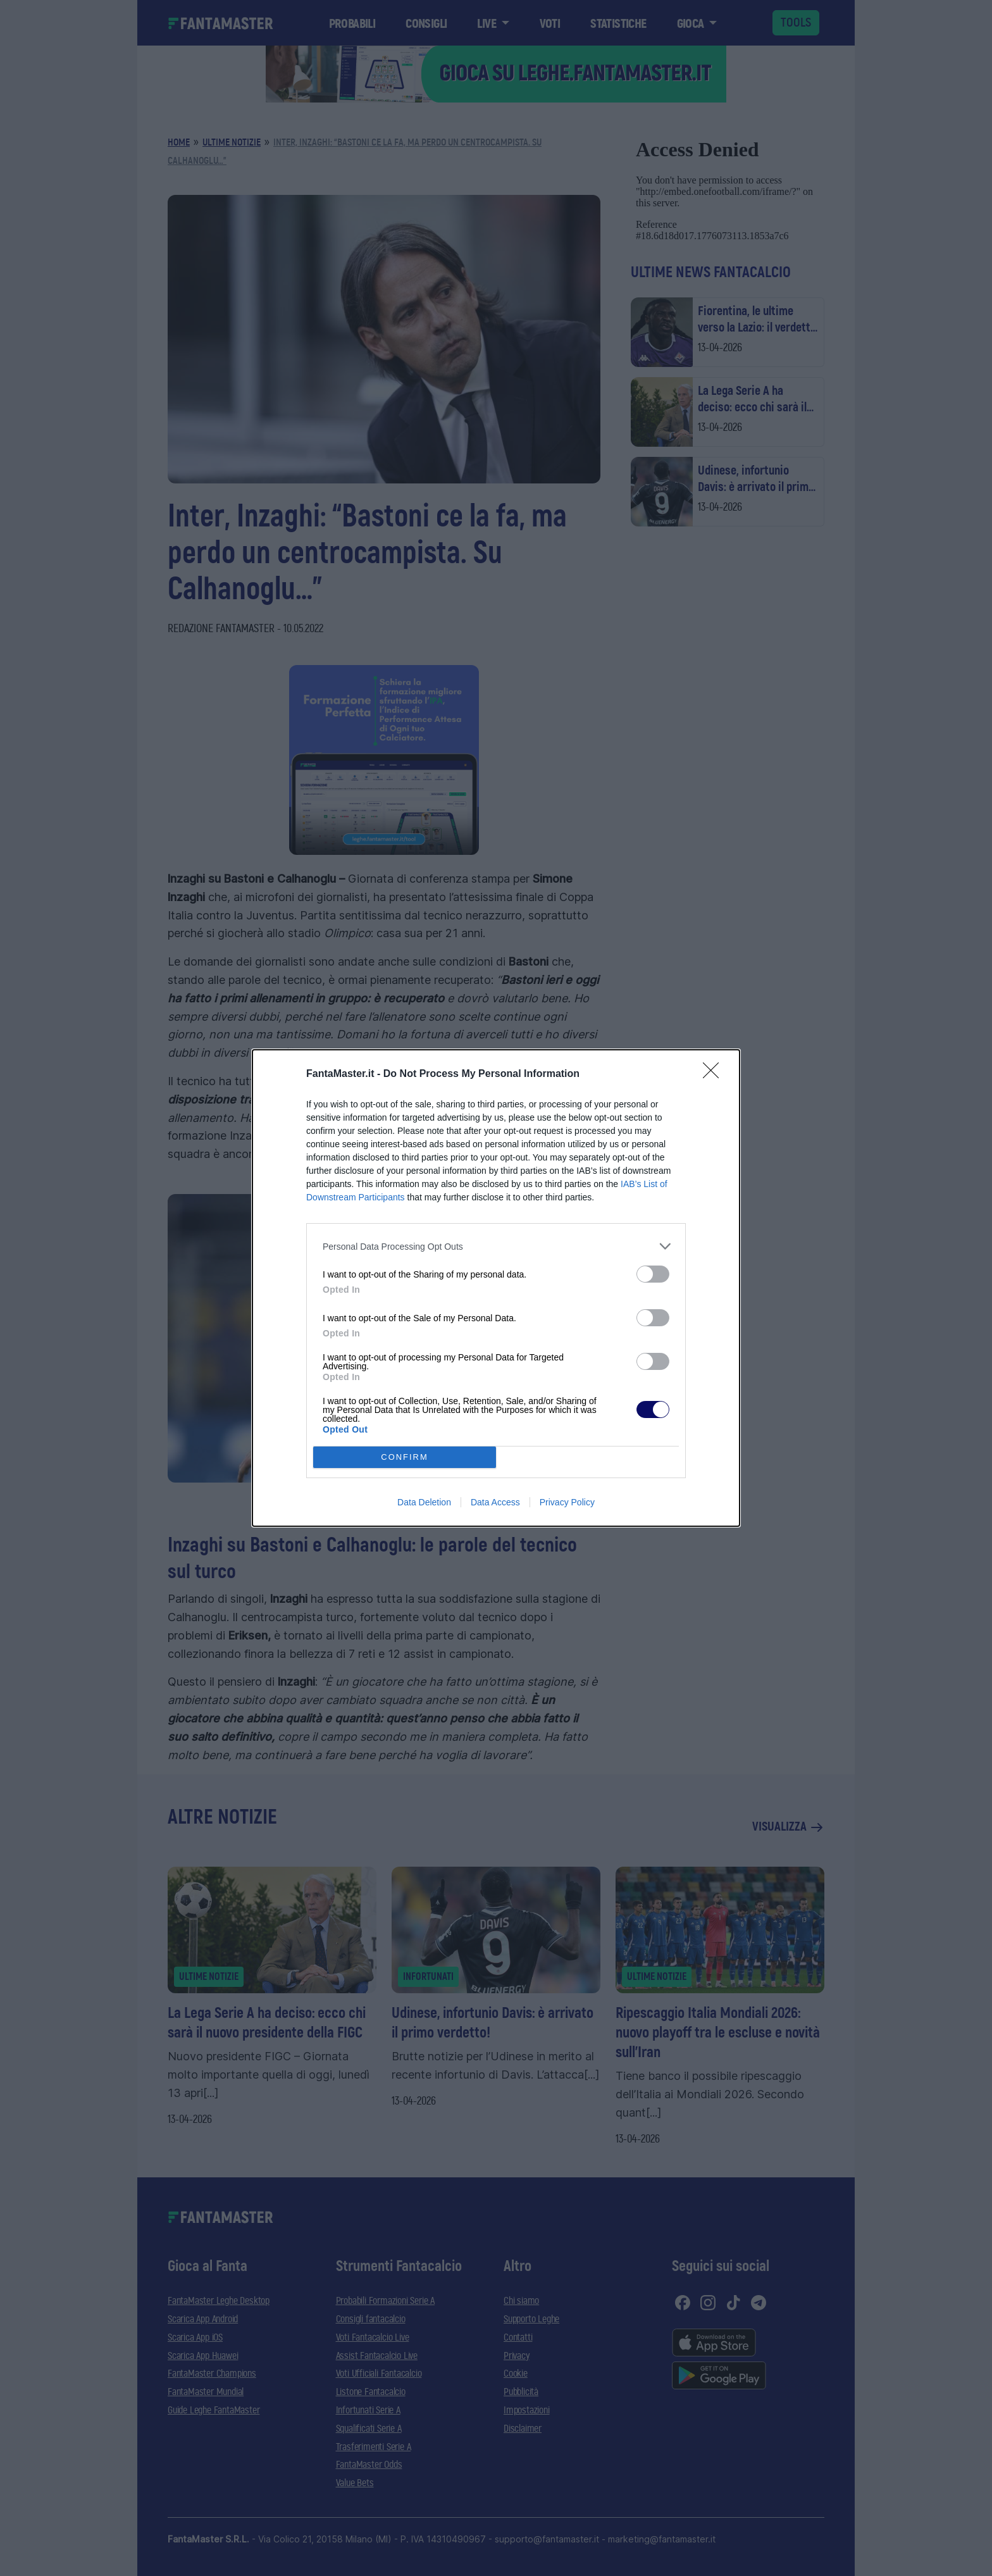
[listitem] (496, 1246)
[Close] (715, 1074)
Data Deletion (424, 1502)
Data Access (495, 1502)
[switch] (652, 1274)
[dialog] (496, 1288)
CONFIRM (404, 1457)
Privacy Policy (567, 1502)
